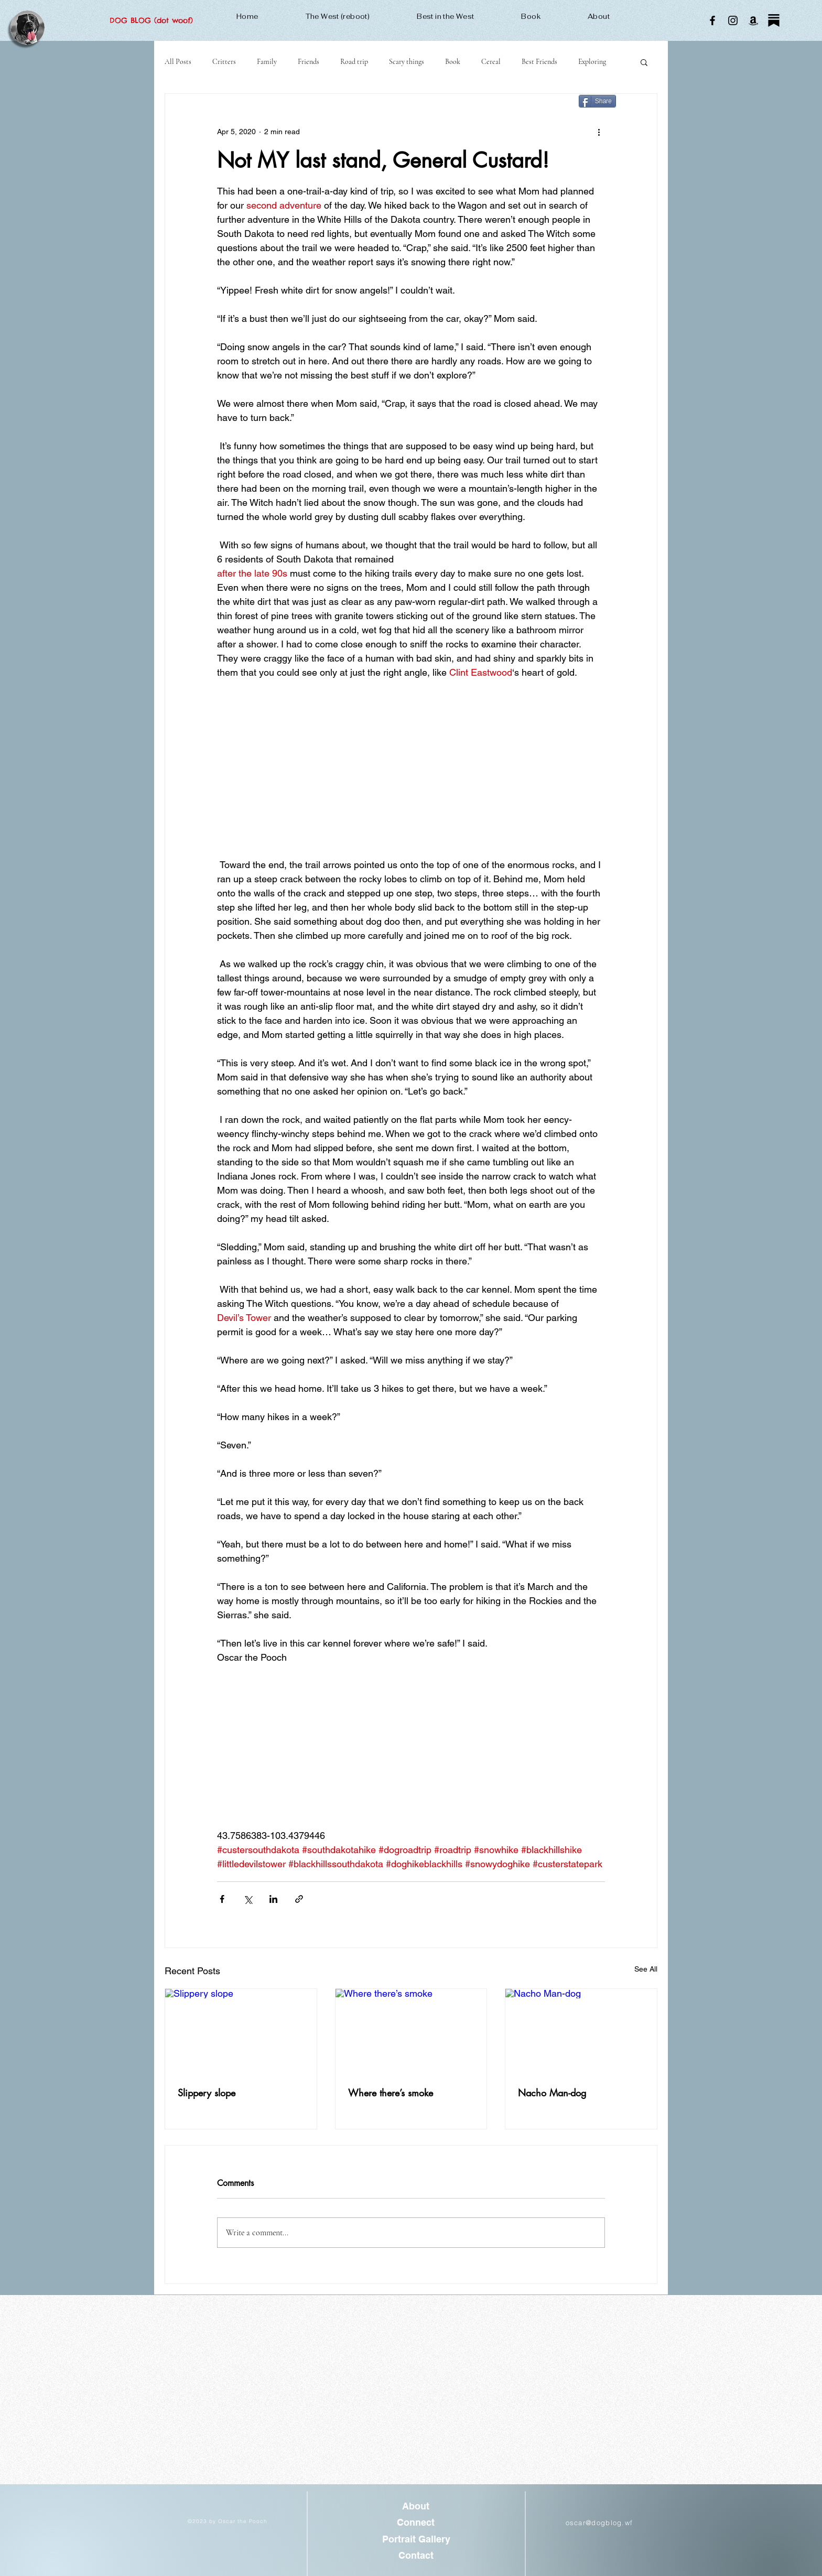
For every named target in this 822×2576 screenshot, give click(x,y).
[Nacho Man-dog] (581, 2031)
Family (267, 61)
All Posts (178, 61)
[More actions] (598, 131)
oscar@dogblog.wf (599, 2522)
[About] (415, 2506)
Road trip (354, 61)
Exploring (592, 61)
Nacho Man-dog (552, 2092)
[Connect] (415, 2523)
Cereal (491, 61)
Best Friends (539, 61)
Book (452, 61)
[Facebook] (712, 20)
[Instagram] (733, 20)
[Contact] (416, 2555)
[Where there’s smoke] (411, 2031)
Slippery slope (206, 2092)
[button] (644, 62)
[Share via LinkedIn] (273, 1899)
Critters (224, 61)
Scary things (406, 61)
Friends (308, 61)
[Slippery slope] (241, 2031)
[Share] (597, 101)
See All (645, 1969)
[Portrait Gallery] (416, 2539)
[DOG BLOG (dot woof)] (151, 20)
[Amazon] (753, 20)
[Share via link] (299, 1899)
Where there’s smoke (390, 2092)
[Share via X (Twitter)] (248, 1899)
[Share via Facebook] (222, 1899)
